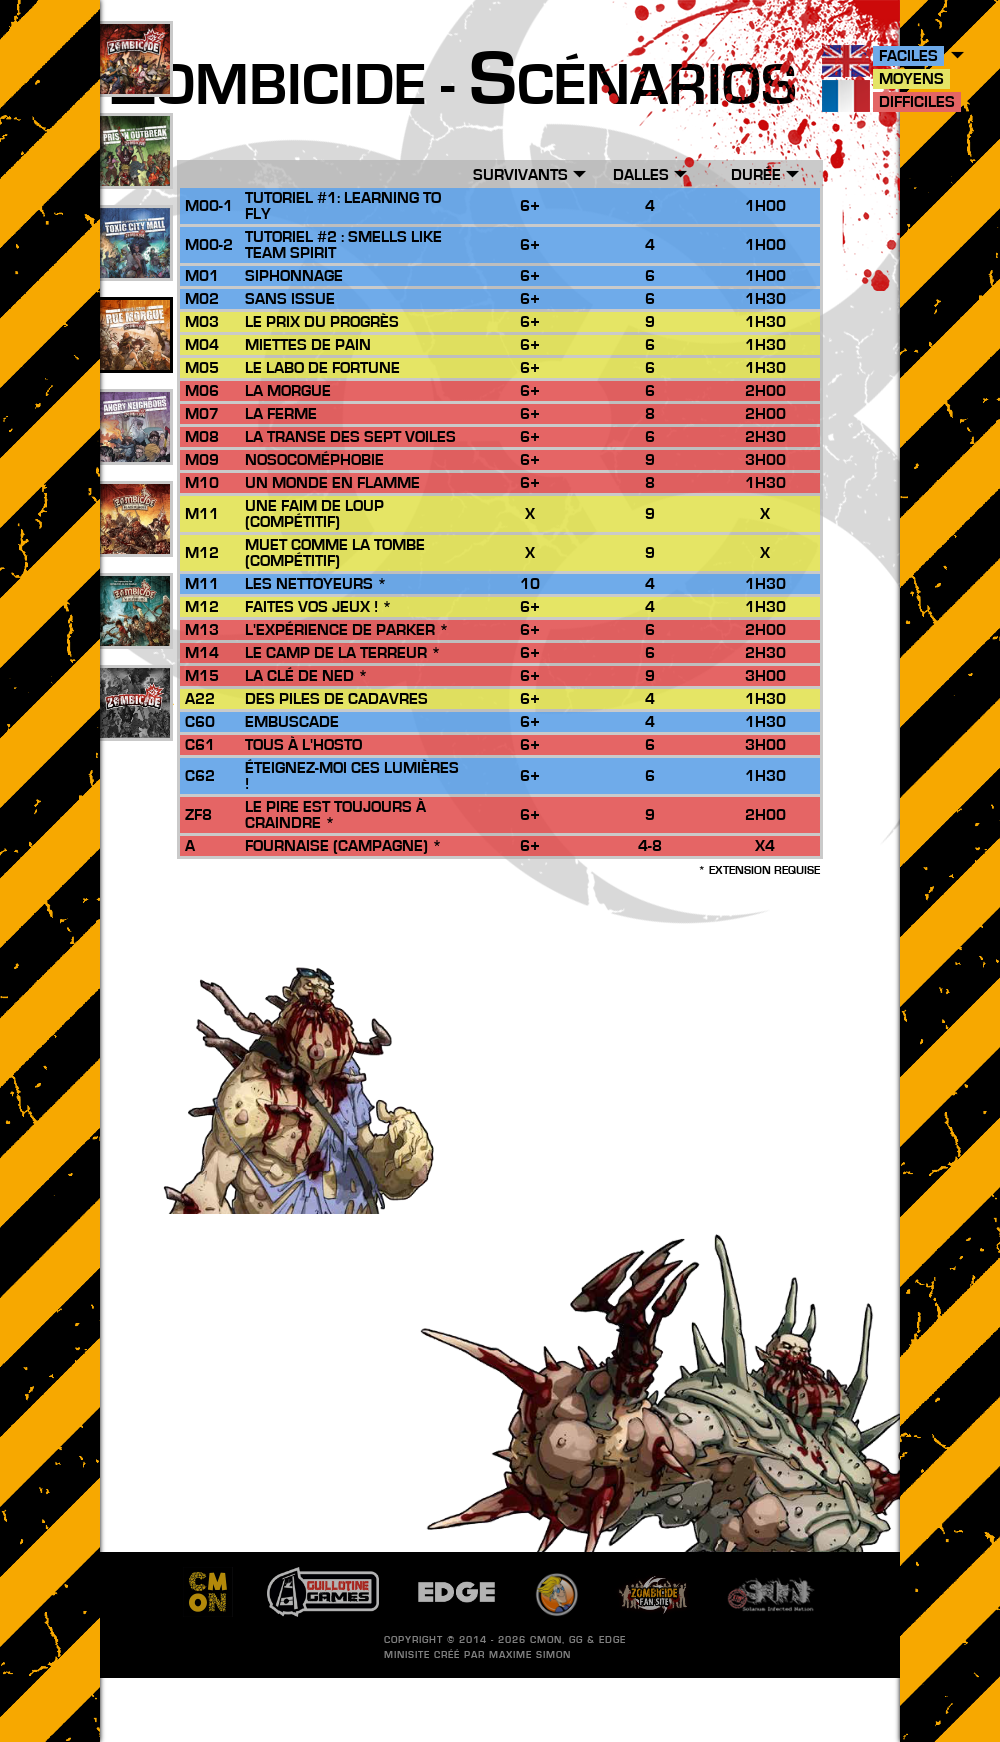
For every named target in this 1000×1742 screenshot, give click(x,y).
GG (576, 1640)
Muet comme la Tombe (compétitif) (335, 553)
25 (135, 357)
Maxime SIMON (530, 1655)
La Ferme (281, 414)
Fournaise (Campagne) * (343, 846)
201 (135, 725)
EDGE (612, 1640)
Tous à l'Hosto (303, 745)
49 (135, 173)
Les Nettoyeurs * (316, 584)
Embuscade (292, 722)
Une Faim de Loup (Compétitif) (314, 514)
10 (135, 633)
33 (135, 265)
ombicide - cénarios (453, 86)
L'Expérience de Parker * (347, 630)
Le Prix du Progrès (322, 322)
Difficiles (917, 102)
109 (135, 81)
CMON (546, 1640)
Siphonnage (294, 276)
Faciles (908, 56)
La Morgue (288, 391)
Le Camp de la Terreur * (343, 653)
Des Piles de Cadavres (336, 699)
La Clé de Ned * (306, 676)
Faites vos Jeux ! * (318, 607)
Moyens (911, 79)
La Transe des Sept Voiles (350, 437)
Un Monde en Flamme (332, 483)
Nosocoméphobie (314, 460)
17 (135, 449)
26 (135, 541)
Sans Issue (290, 299)
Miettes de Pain (308, 345)
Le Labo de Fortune (322, 368)
